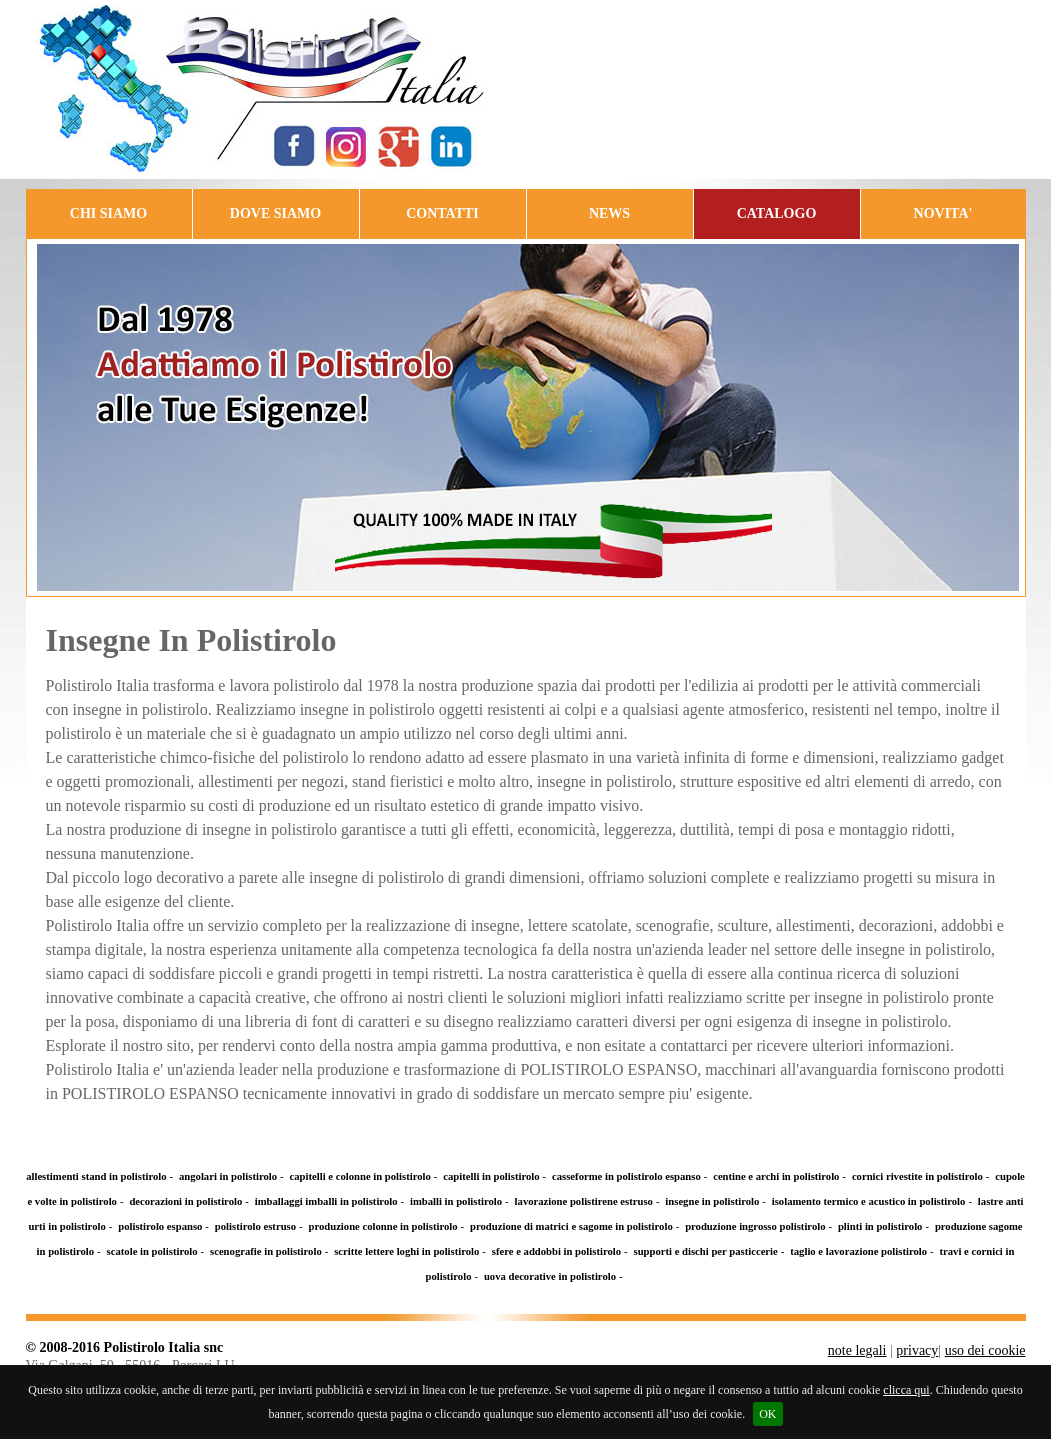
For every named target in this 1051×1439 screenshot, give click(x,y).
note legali (857, 1350)
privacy (917, 1350)
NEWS (609, 213)
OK (767, 1414)
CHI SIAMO (108, 213)
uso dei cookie (985, 1350)
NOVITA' (943, 213)
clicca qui (906, 1390)
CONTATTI (442, 213)
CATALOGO (777, 213)
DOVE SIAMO (275, 213)
